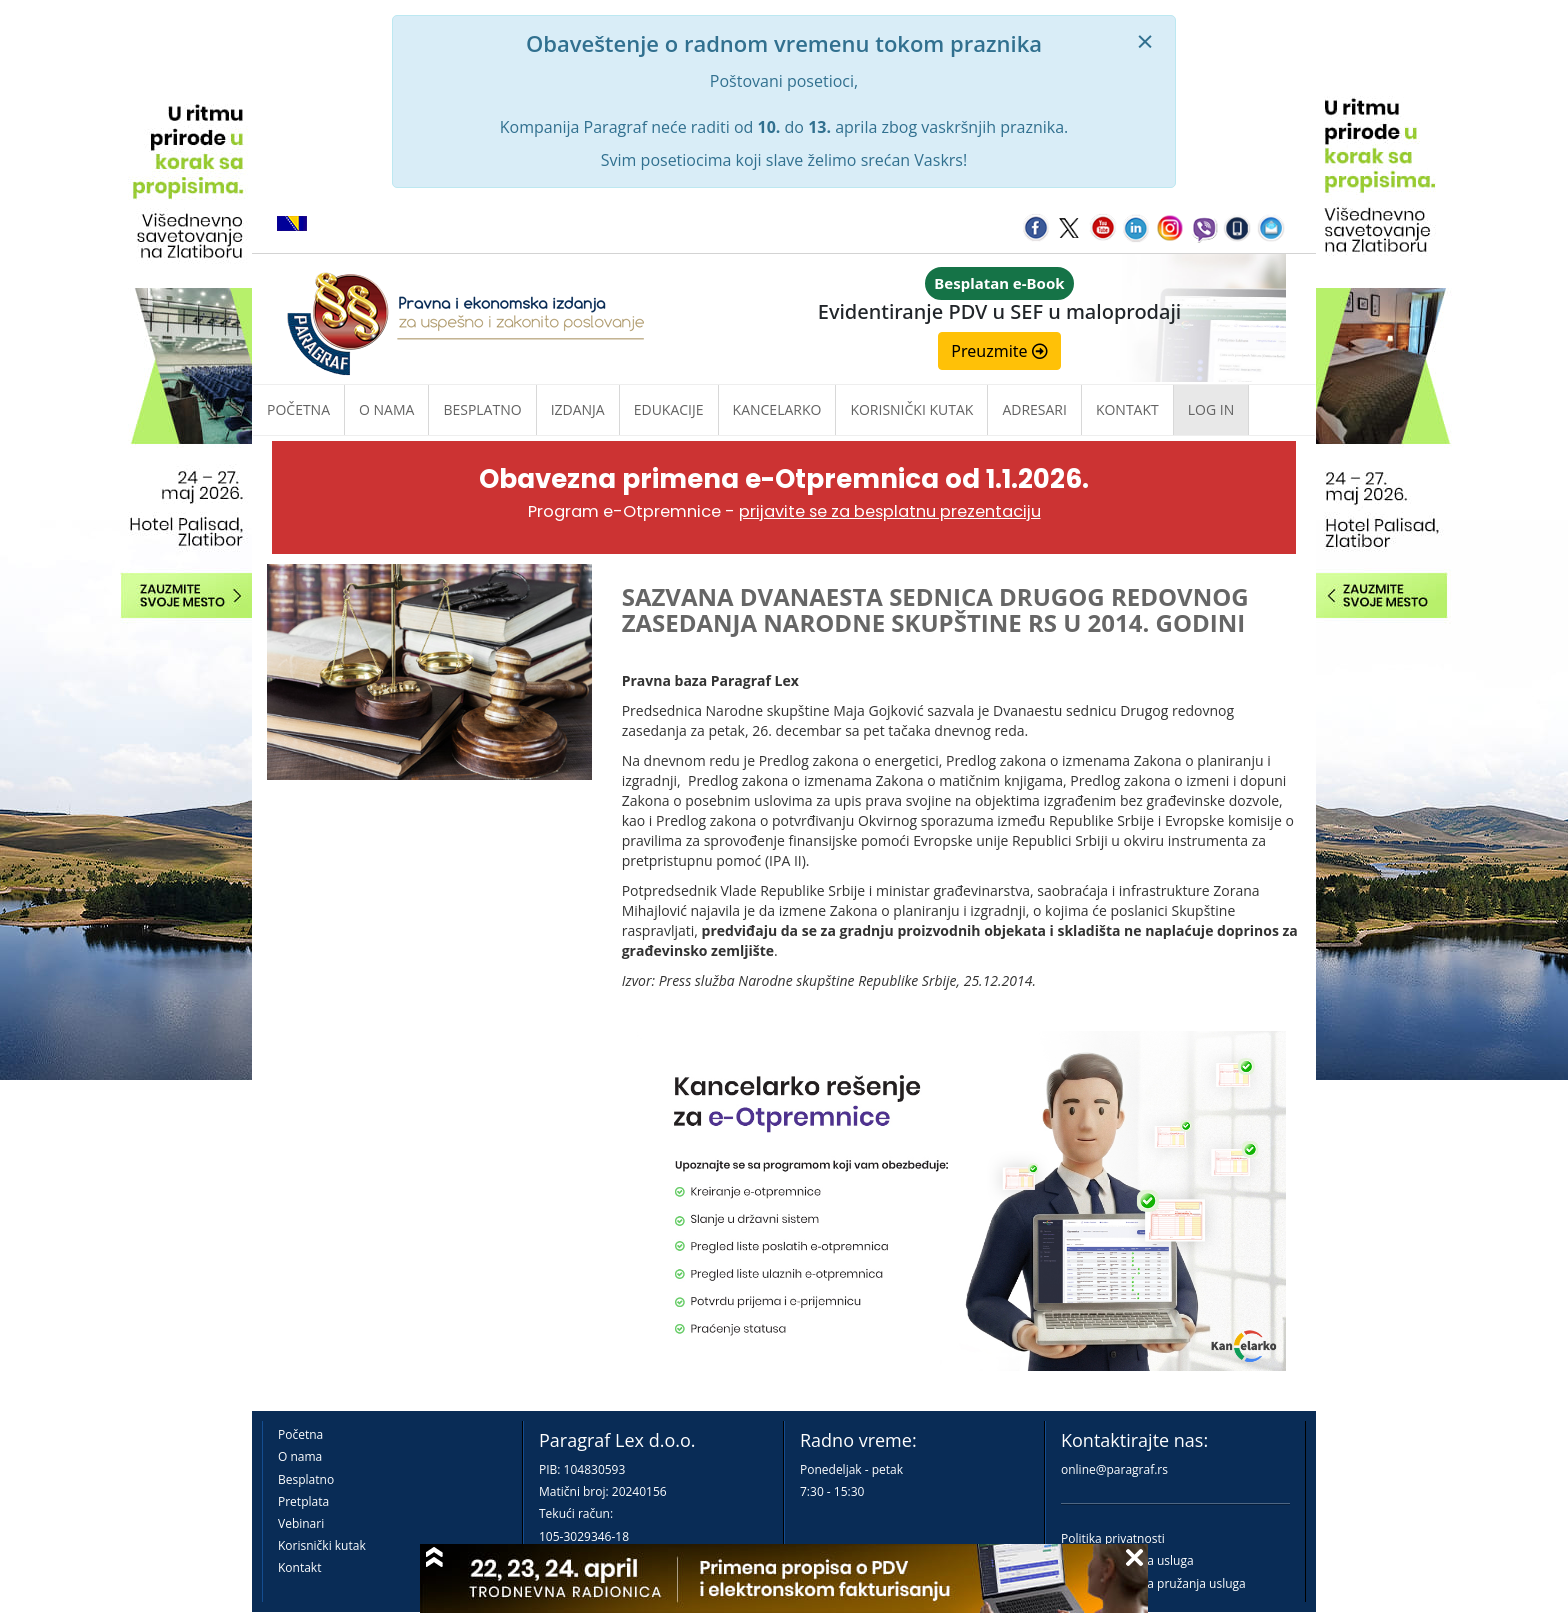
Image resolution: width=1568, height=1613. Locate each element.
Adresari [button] (1034, 409)
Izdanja (578, 409)
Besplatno (482, 409)
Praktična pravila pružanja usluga (1153, 1583)
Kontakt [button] (1127, 409)
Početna (298, 409)
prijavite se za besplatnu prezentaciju (890, 511)
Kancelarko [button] (777, 409)
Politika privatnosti (1113, 1538)
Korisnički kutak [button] (911, 409)
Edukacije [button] (669, 409)
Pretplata (303, 1501)
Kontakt (299, 1567)
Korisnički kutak (322, 1545)
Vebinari (301, 1523)
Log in (1211, 409)
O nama (386, 409)
